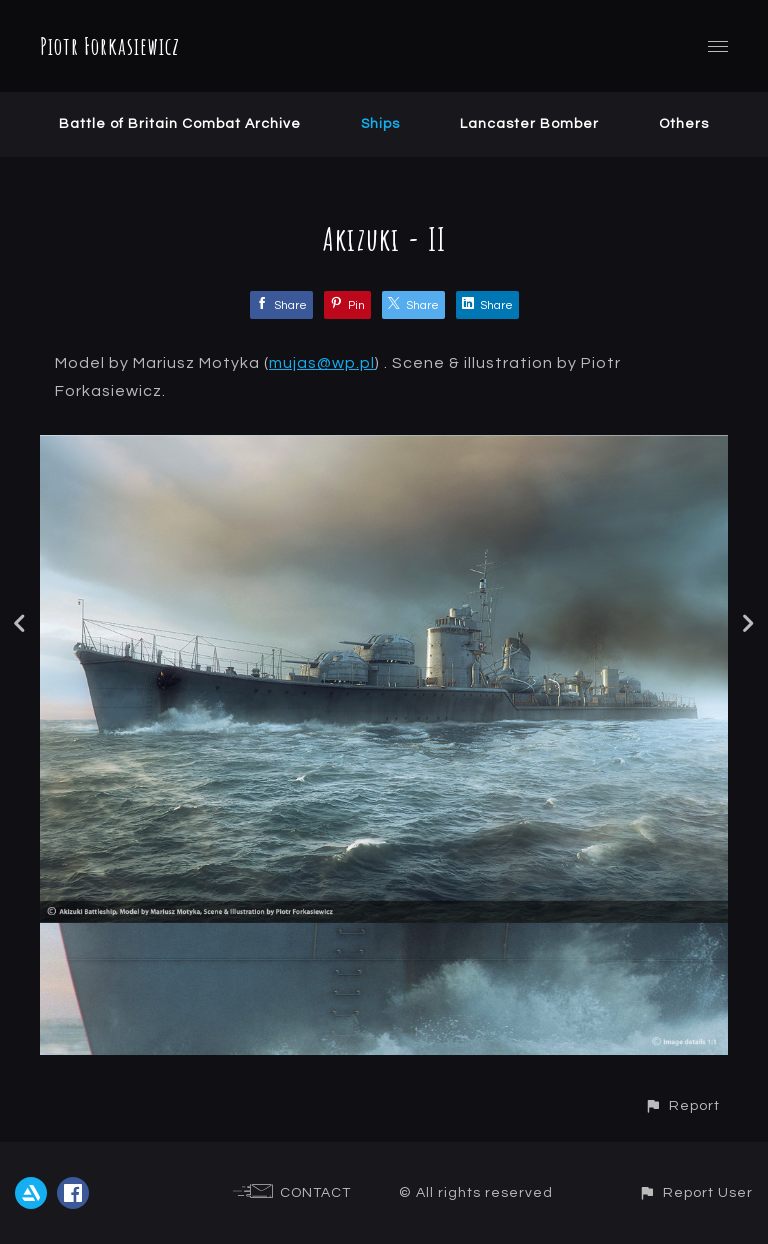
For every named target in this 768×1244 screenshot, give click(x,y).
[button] (682, 1105)
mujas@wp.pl (322, 363)
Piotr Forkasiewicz (110, 46)
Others (684, 124)
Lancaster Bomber (529, 124)
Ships (380, 124)
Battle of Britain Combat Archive (180, 124)
